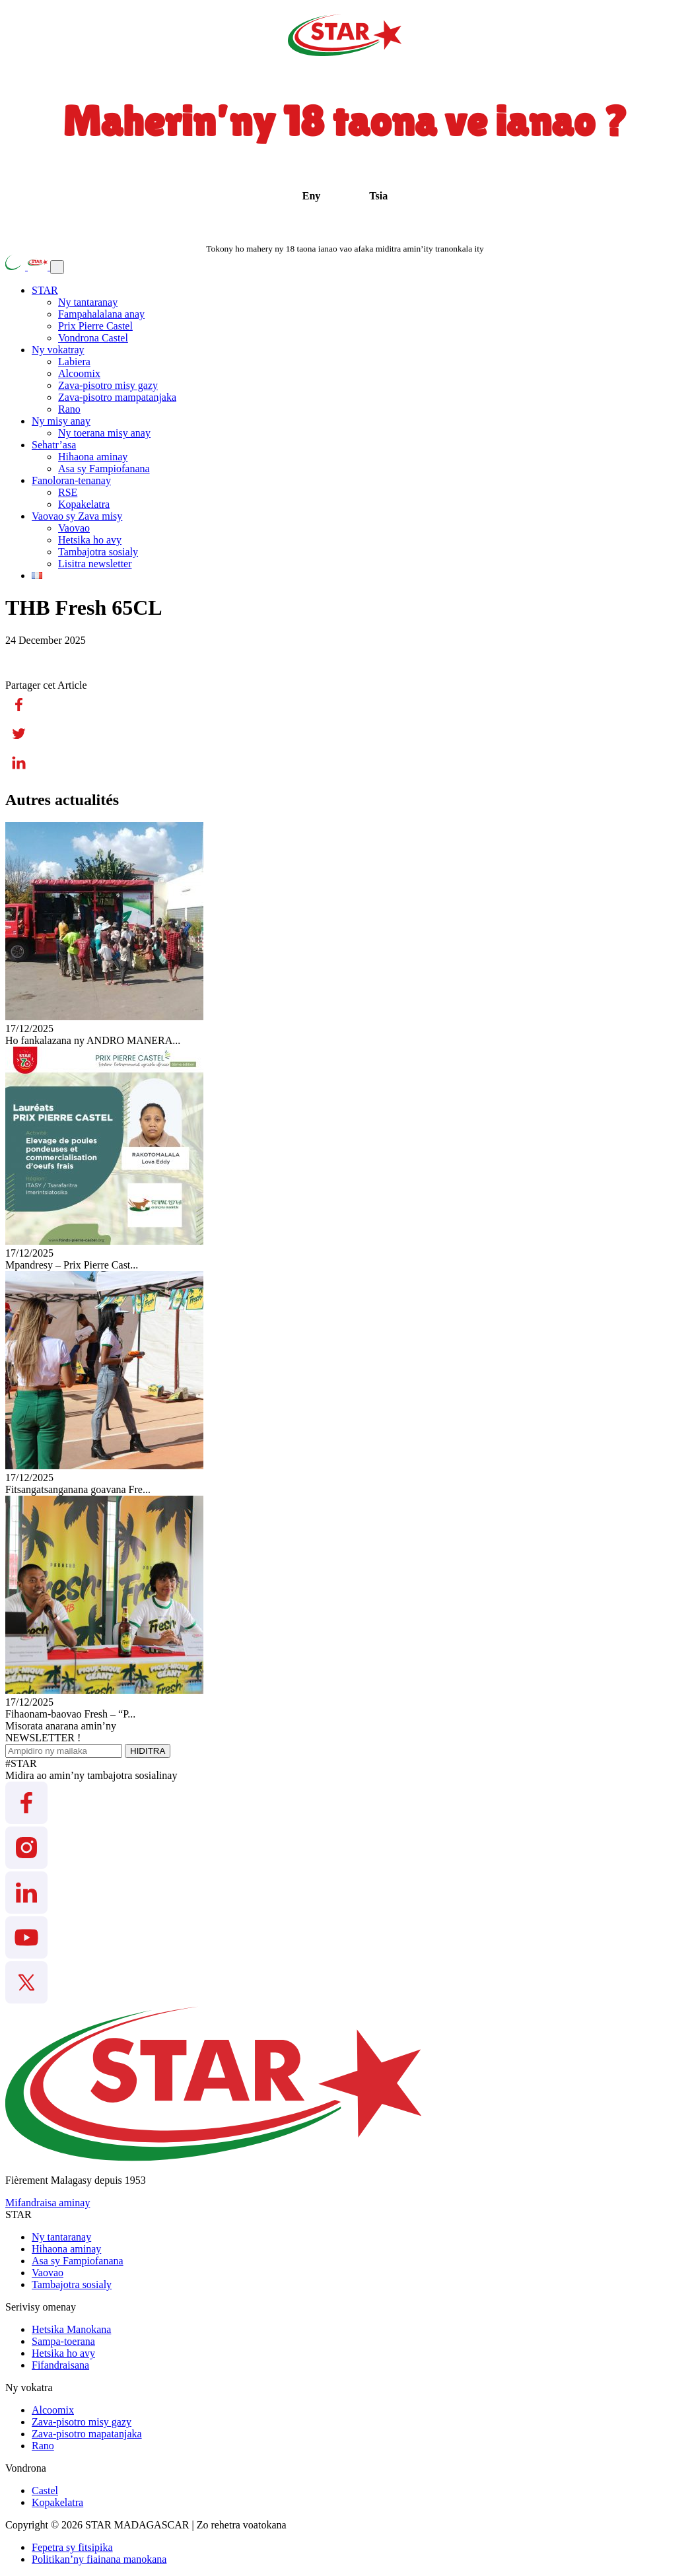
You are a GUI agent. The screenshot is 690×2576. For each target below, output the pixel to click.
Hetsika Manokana (71, 2329)
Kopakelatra (57, 2502)
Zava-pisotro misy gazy (81, 2421)
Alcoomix (53, 2410)
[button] (57, 267)
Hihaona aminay (66, 2248)
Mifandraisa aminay (47, 2202)
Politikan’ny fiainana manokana (99, 2559)
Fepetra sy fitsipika (72, 2547)
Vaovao (47, 2272)
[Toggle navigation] (57, 267)
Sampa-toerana (63, 2341)
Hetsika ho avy (63, 2353)
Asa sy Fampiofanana (77, 2260)
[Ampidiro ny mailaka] (63, 1751)
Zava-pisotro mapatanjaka (87, 2433)
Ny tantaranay (61, 2237)
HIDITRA (147, 1751)
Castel (45, 2490)
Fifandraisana (60, 2365)
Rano (43, 2445)
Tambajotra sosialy (72, 2284)
